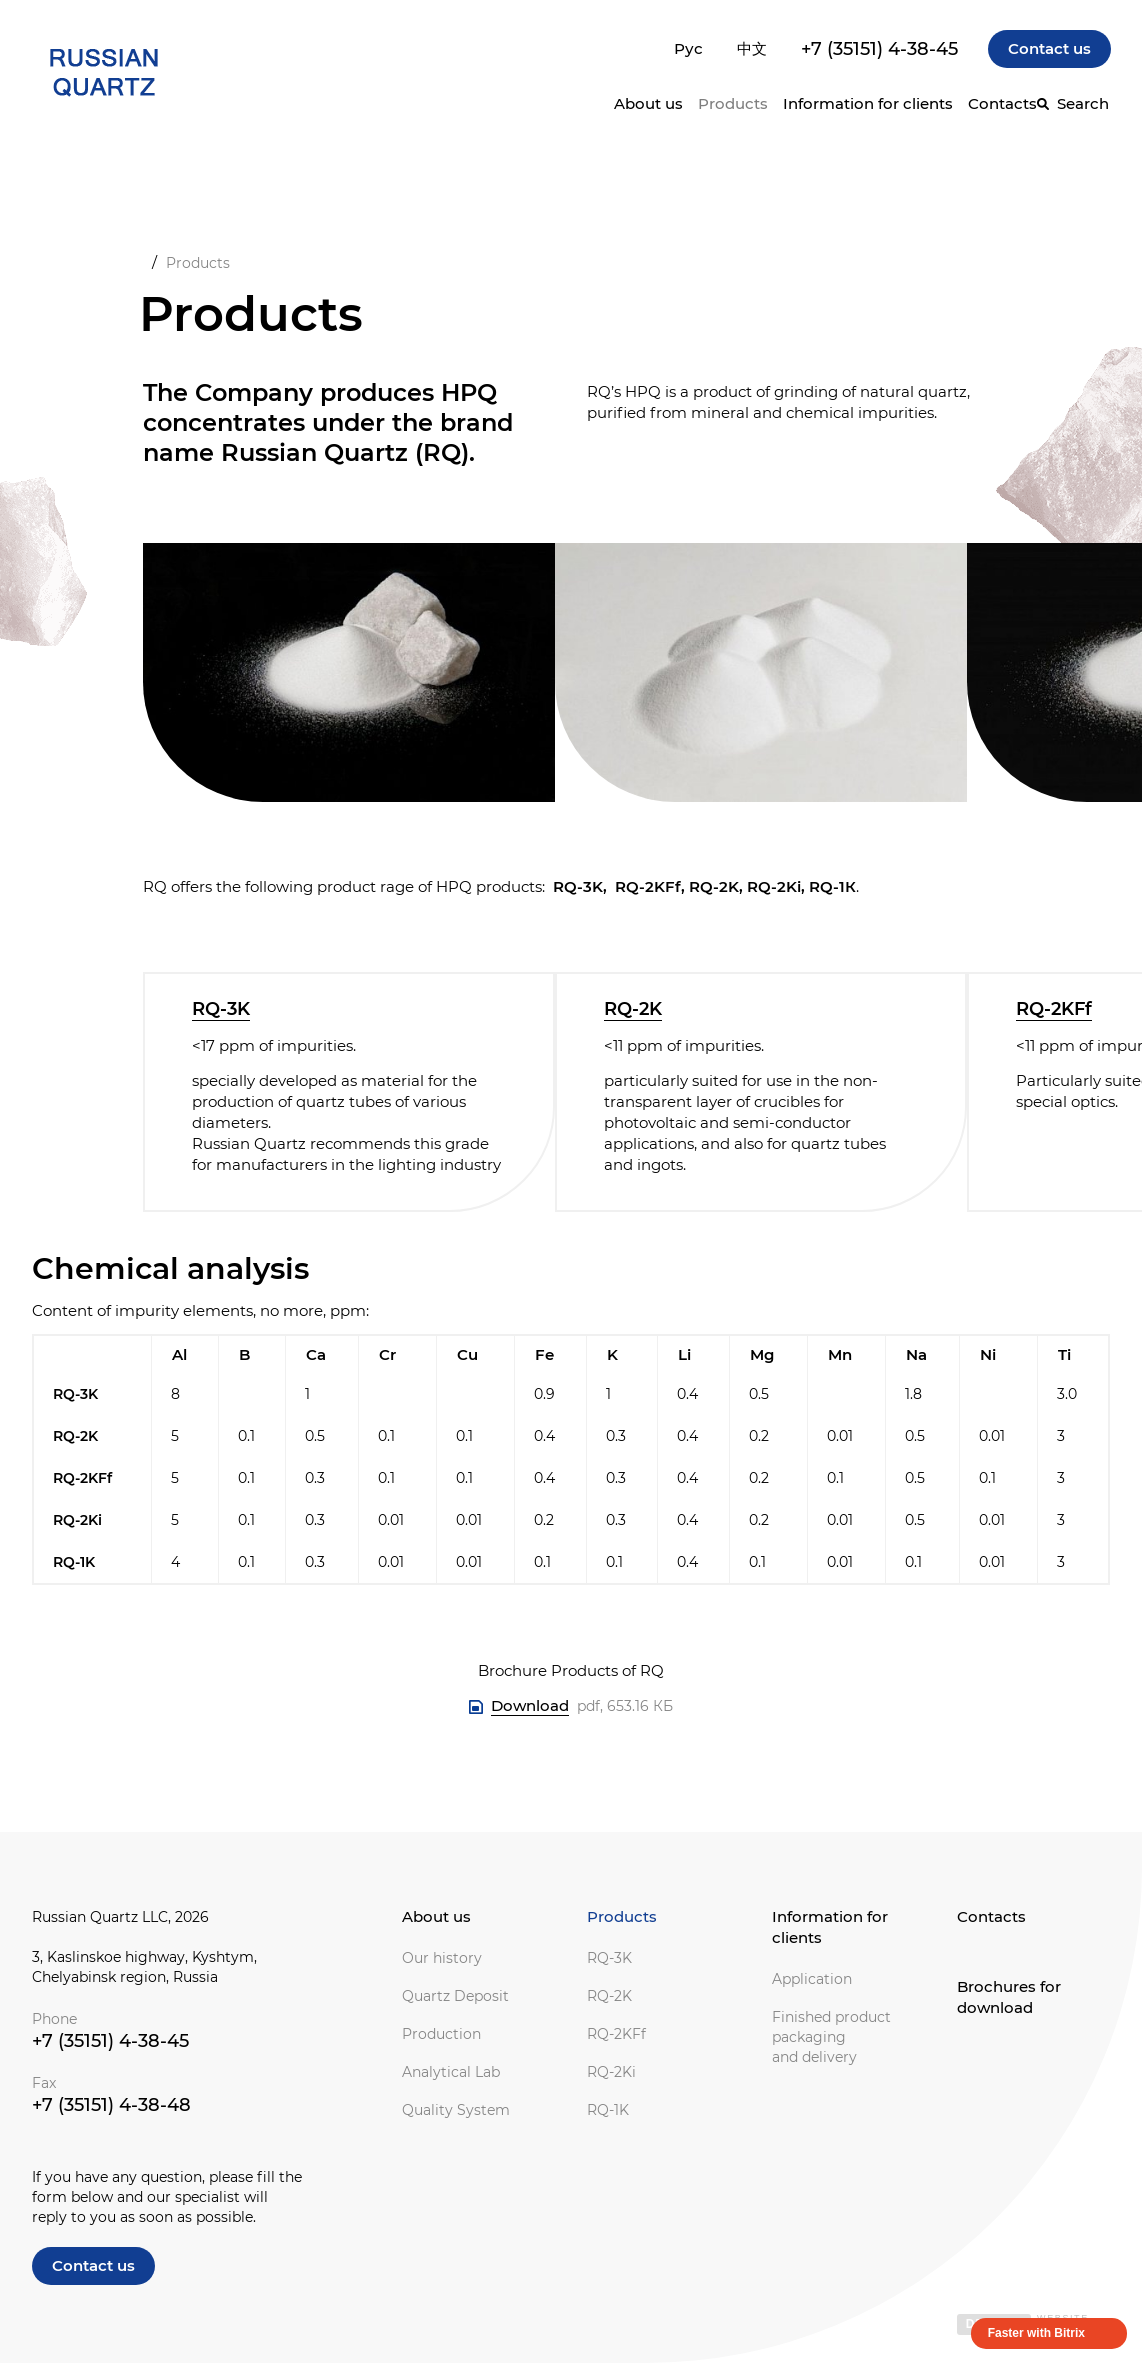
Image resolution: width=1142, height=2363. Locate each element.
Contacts (1002, 103)
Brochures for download (1009, 1997)
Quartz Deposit (455, 1996)
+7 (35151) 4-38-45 (879, 49)
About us (436, 1916)
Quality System (456, 2110)
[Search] (1073, 103)
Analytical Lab (451, 2072)
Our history (442, 1958)
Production (441, 2034)
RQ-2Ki (611, 2072)
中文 (752, 49)
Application (812, 1979)
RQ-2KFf (1054, 1009)
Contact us (1049, 48)
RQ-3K (221, 1009)
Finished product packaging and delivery (831, 2037)
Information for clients (830, 1927)
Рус (688, 49)
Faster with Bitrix (1036, 2333)
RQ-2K (633, 1009)
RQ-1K (608, 2110)
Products (733, 103)
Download (530, 1705)
